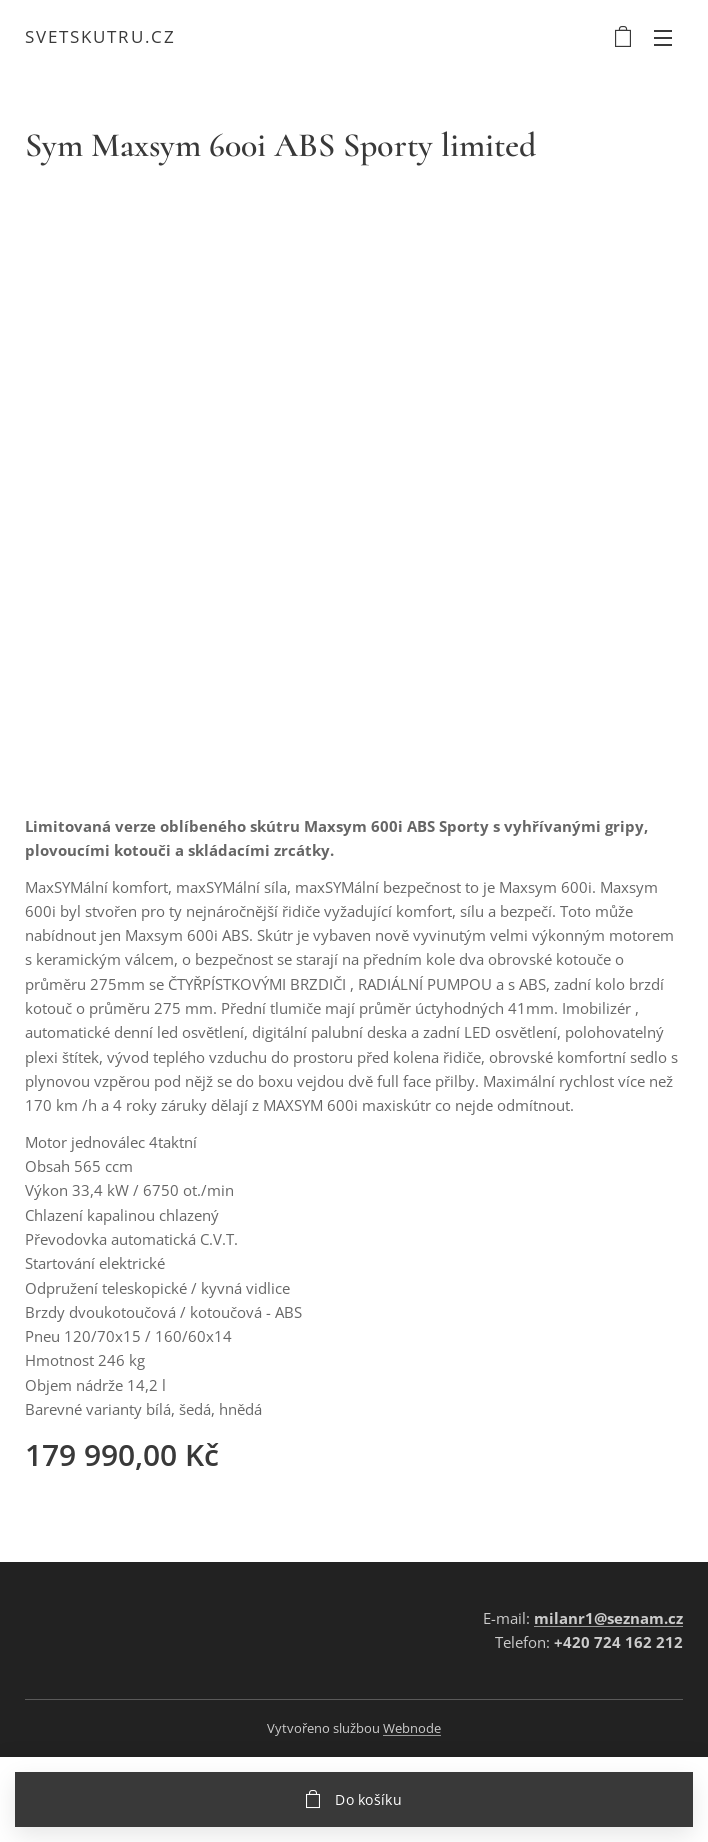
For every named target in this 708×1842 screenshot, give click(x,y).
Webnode (412, 1728)
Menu (663, 38)
